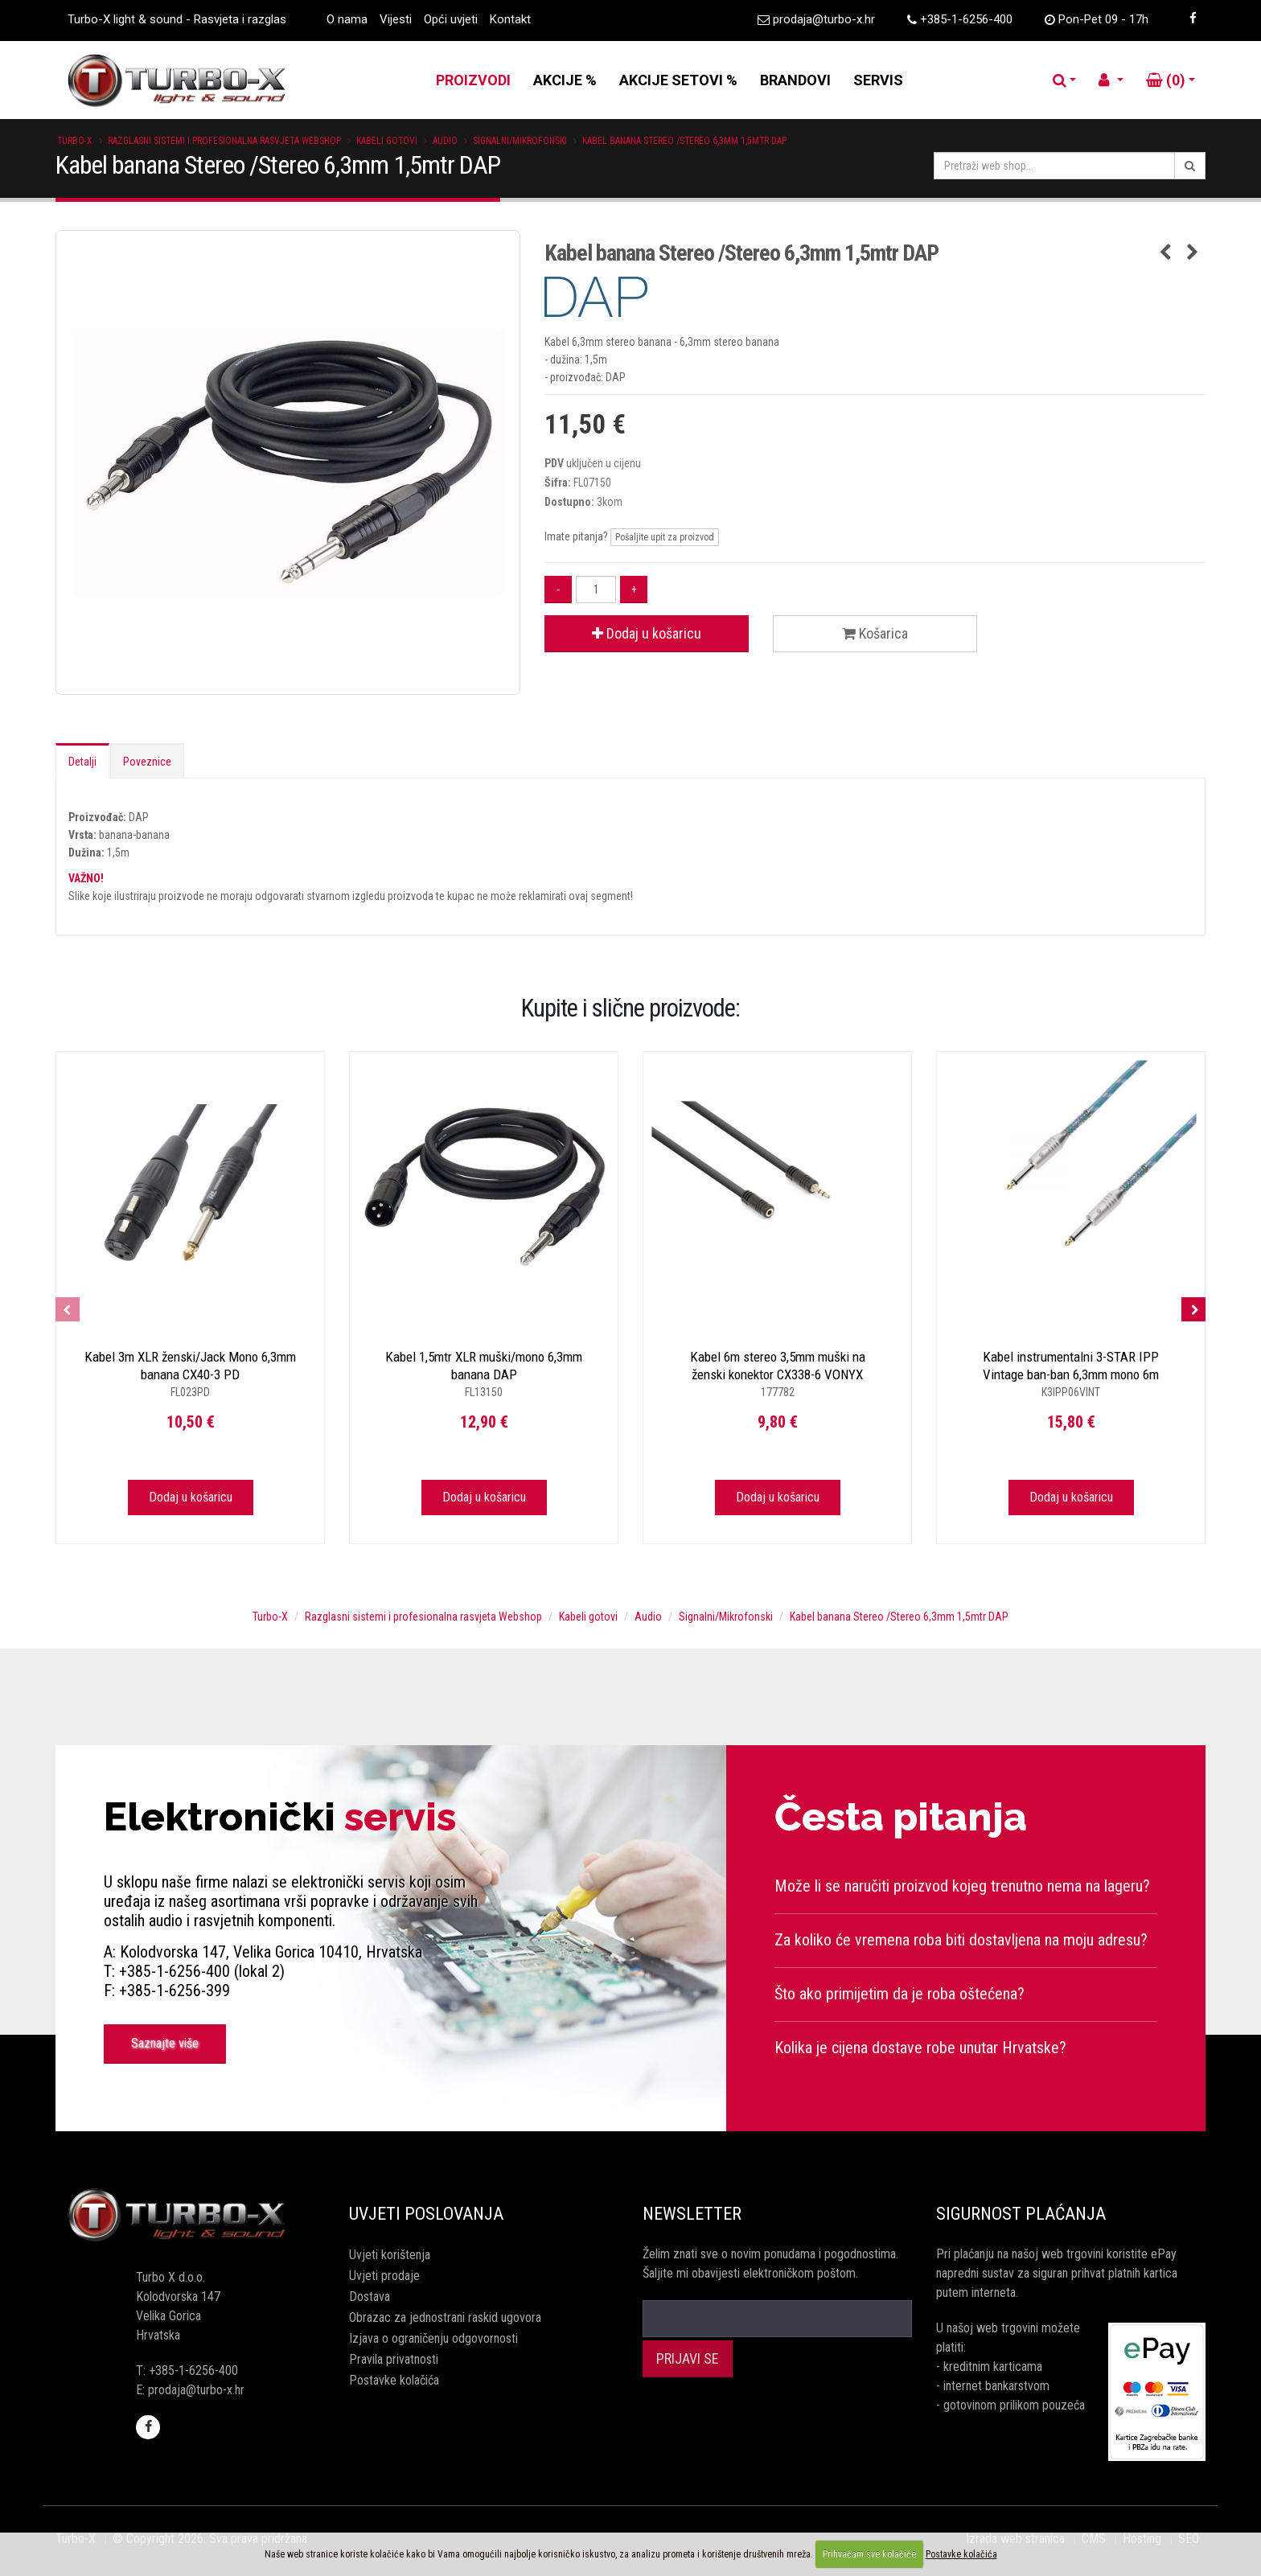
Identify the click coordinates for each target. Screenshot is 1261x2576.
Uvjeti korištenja (389, 2254)
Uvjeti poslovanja (426, 2214)
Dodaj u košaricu (646, 633)
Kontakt (510, 19)
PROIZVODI (473, 80)
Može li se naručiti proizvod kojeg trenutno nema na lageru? (962, 1886)
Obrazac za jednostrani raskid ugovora (445, 2317)
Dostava (369, 2296)
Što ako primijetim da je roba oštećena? (899, 1993)
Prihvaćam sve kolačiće (869, 2554)
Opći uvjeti (451, 19)
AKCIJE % (565, 80)
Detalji (82, 761)
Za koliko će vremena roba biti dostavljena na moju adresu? (961, 1939)
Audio (445, 140)
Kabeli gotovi (386, 140)
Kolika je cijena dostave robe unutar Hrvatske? (920, 2047)
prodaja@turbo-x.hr (824, 19)
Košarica (875, 633)
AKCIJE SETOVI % (678, 80)
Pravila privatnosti (393, 2359)
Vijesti (396, 19)
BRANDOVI (795, 80)
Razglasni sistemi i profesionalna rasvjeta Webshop (224, 140)
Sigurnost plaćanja (1021, 2214)
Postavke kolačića (394, 2380)
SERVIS (878, 80)
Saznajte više (165, 2043)
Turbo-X (74, 140)
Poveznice (147, 761)
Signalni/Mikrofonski (520, 140)
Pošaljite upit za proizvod (664, 537)
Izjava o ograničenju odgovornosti (433, 2338)
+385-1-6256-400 (966, 19)
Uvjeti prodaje (384, 2275)
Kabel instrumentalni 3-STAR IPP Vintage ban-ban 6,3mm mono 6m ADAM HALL (1071, 1374)
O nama (347, 19)
